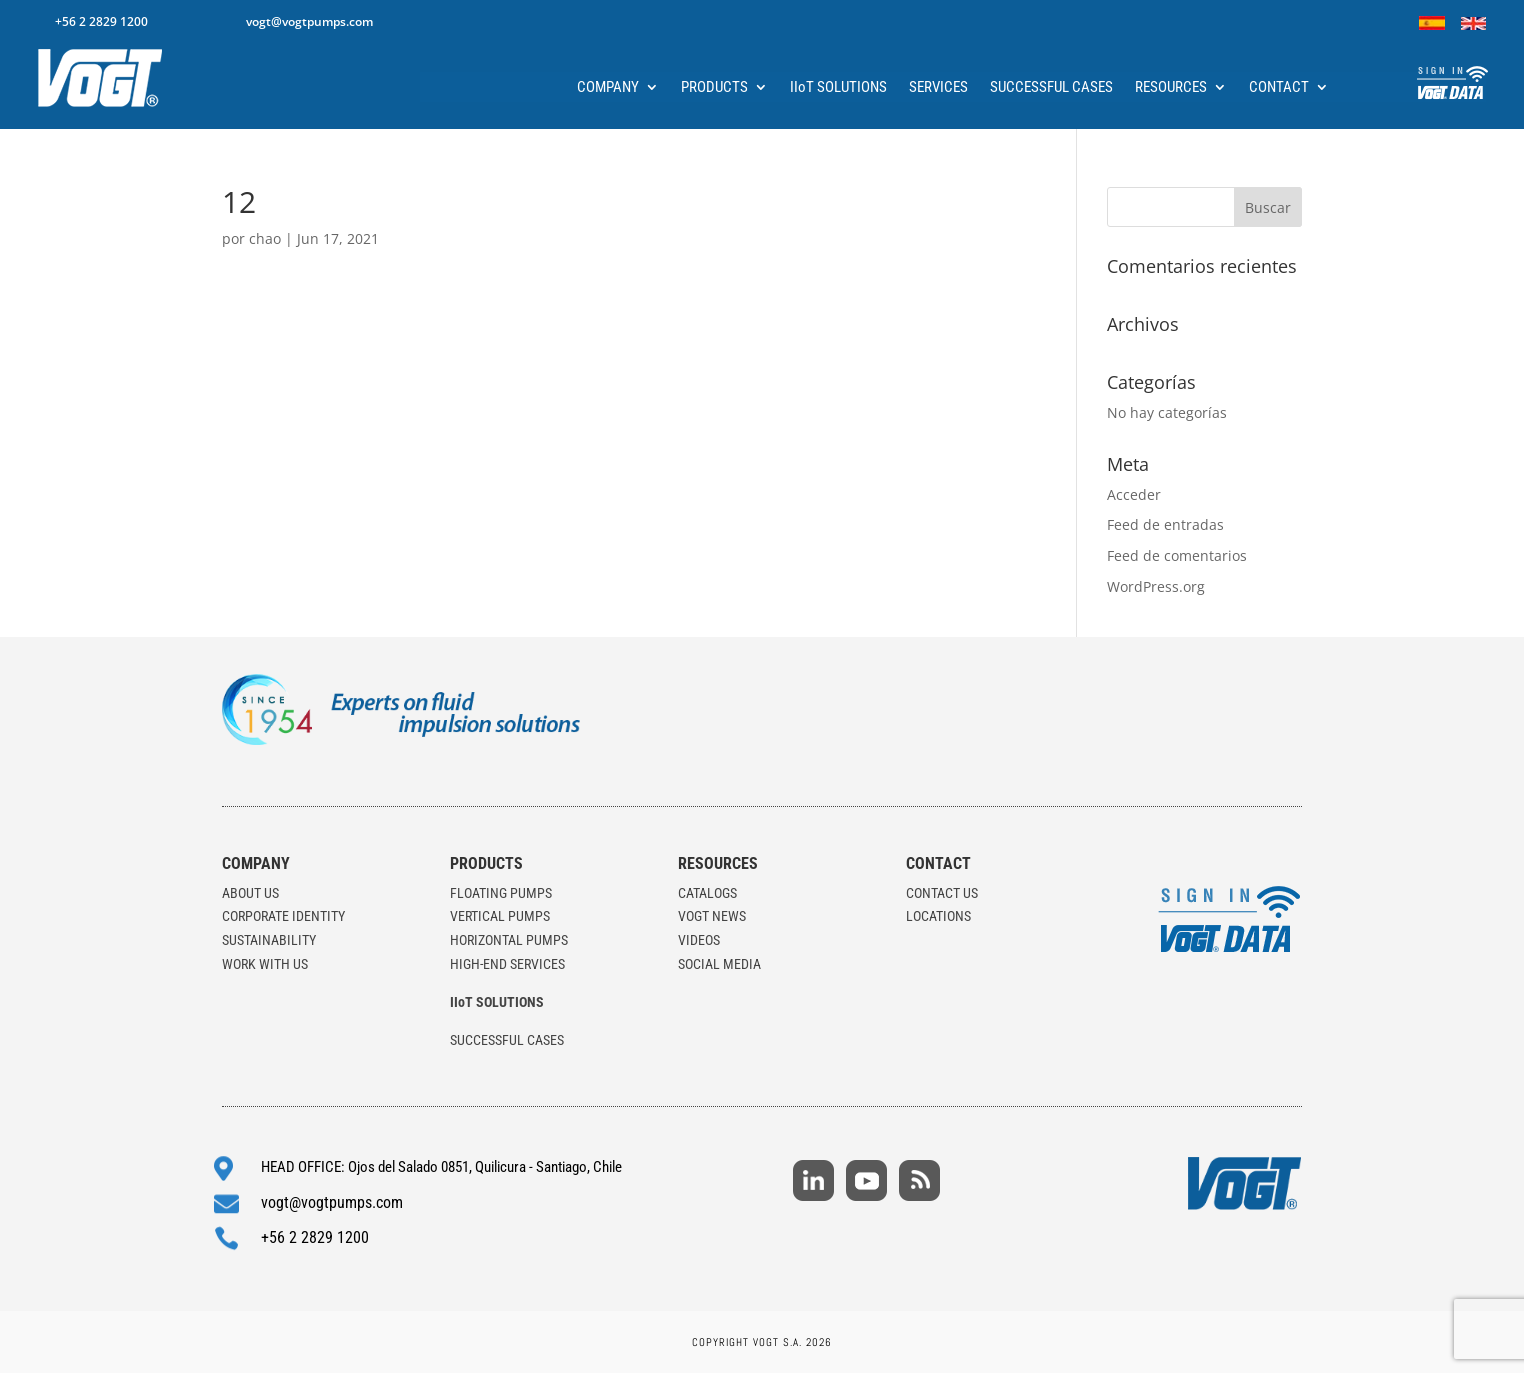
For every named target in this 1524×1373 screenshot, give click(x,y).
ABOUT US (250, 893)
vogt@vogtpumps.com (309, 21)
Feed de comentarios (1177, 555)
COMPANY (608, 88)
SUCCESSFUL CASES (1051, 88)
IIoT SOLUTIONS (838, 88)
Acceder (1134, 494)
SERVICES (938, 88)
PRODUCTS (714, 88)
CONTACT (1279, 88)
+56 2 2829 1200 (101, 21)
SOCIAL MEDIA (719, 964)
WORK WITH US (265, 964)
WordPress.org (1156, 586)
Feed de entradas (1165, 524)
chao (265, 238)
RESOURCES (1171, 88)
